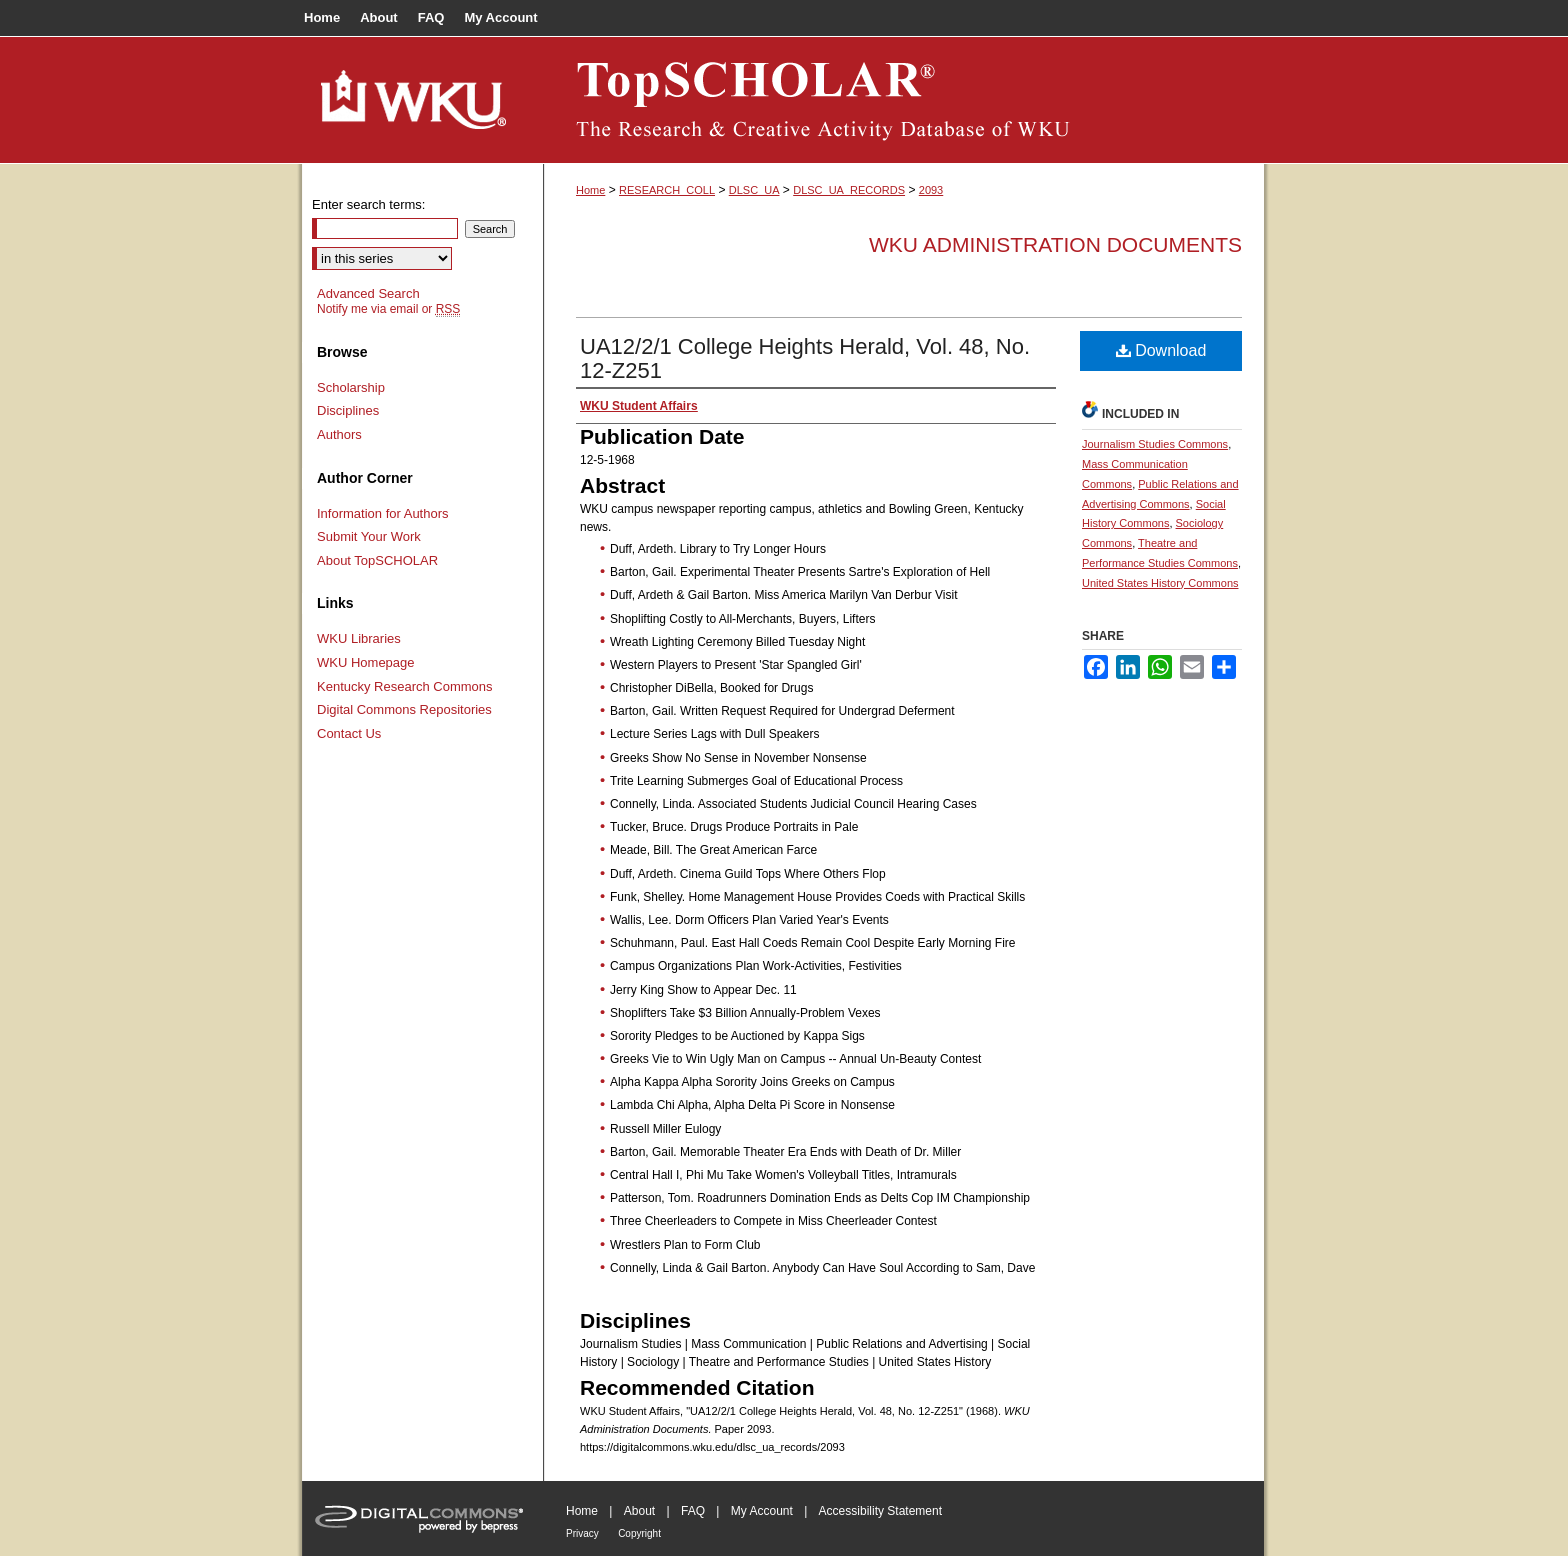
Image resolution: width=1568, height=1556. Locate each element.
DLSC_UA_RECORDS (849, 190)
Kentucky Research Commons (405, 686)
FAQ (693, 1511)
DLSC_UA (754, 190)
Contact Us (349, 733)
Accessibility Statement (880, 1511)
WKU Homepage (366, 662)
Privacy (582, 1533)
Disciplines (348, 410)
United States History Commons (1160, 583)
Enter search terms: (368, 204)
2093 (931, 190)
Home (590, 190)
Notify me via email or (388, 309)
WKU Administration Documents (1055, 244)
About (639, 1511)
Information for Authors (383, 513)
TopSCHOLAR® (904, 100)
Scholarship (351, 387)
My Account (762, 1511)
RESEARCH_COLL (667, 190)
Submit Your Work (369, 536)
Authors (339, 434)
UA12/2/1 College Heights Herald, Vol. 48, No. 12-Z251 (805, 358)
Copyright (639, 1533)
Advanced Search (368, 293)
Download (1161, 350)
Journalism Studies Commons (1155, 444)
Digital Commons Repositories (404, 709)
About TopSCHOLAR (377, 560)
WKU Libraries (359, 638)
